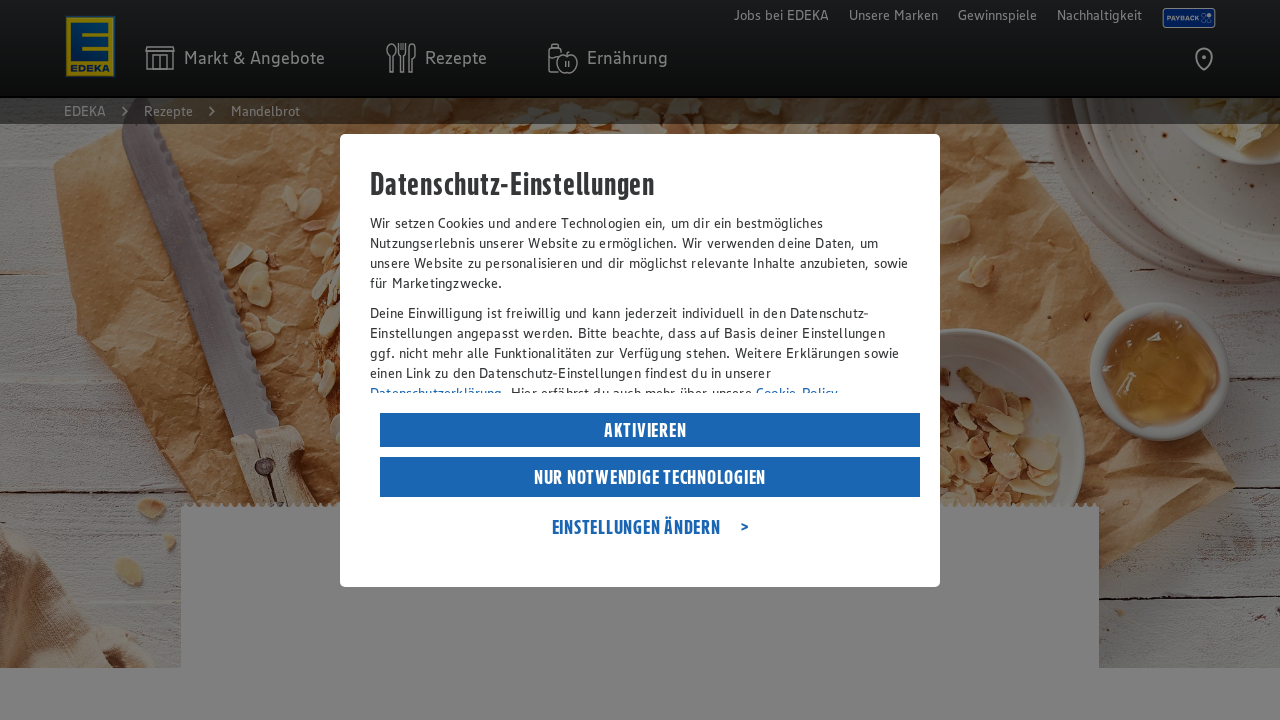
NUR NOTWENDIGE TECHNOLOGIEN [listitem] (650, 477)
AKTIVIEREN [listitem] (645, 430)
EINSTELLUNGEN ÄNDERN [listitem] (636, 527)
